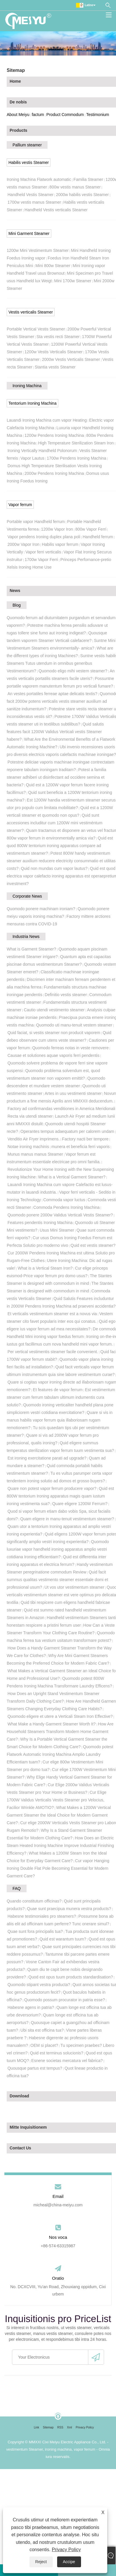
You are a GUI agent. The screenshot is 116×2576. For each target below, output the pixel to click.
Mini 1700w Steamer (73, 280)
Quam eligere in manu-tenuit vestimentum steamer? (67, 1518)
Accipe (69, 2561)
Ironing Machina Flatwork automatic (39, 179)
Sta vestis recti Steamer (58, 336)
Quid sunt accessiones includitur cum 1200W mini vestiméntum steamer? (54, 823)
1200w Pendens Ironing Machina (54, 435)
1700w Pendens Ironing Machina (76, 458)
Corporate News (27, 896)
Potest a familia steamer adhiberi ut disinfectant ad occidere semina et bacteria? (56, 777)
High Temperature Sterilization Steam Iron (76, 443)
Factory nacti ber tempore (85, 1139)
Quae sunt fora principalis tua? (35, 1931)
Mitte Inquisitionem (28, 2127)
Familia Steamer (88, 179)
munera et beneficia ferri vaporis (80, 1146)
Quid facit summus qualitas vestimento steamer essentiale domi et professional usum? (57, 1580)
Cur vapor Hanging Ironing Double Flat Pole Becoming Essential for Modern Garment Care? (58, 1868)
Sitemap (48, 2427)
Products (18, 130)
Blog (17, 605)
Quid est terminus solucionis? (56, 2053)
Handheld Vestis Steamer (31, 194)
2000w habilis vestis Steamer (82, 194)
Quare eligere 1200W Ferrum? (80, 1503)
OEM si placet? (44, 2045)
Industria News (26, 936)
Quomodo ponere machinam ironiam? (41, 908)
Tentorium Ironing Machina (32, 403)
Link (36, 2427)
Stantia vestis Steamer (55, 367)
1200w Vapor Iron (57, 529)
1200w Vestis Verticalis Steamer (53, 351)
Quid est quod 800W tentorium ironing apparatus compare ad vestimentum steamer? (60, 846)
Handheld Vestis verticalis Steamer (55, 209)
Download (19, 2096)
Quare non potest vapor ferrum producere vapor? (52, 1488)
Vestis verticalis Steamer (30, 312)
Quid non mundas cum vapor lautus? (54, 868)
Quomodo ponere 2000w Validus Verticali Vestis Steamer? (60, 1215)
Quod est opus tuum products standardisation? (70, 1977)
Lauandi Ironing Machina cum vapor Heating (47, 420)
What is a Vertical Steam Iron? (45, 1268)
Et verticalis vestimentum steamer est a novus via (52, 1313)
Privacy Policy (66, 2549)
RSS (60, 2427)
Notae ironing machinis (28, 1146)
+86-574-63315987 (58, 2245)
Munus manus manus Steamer (35, 1154)
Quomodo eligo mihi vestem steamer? (72, 671)
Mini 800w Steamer (52, 265)
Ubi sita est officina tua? (42, 2030)
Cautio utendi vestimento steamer (54, 1009)
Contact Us (20, 2148)
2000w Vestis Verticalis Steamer (71, 359)
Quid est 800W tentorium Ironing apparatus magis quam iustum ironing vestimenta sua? (60, 1496)
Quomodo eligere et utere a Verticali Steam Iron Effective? (60, 1716)
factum (38, 114)
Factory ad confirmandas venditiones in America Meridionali (61, 1108)
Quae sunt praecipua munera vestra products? (69, 1908)
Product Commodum (65, 114)
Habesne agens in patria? (31, 2007)
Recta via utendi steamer (30, 1116)
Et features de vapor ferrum (57, 1389)
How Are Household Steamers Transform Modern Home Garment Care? (60, 1731)
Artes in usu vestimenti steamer (73, 1093)
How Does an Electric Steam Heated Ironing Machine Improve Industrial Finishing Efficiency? (60, 1845)
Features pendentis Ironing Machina (40, 1222)
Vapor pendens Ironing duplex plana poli (44, 536)
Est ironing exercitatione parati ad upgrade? (47, 1458)
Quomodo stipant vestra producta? (39, 1984)
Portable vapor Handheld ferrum (36, 521)
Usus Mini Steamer (57, 1230)
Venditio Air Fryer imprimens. (34, 1139)
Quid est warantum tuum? (62, 1939)
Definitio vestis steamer (66, 994)
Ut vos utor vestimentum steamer (74, 1587)
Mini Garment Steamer (29, 233)
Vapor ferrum (20, 504)
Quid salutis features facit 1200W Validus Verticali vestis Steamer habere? (55, 732)
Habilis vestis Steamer (28, 162)
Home (15, 81)
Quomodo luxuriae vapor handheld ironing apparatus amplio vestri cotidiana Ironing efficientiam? (58, 1549)
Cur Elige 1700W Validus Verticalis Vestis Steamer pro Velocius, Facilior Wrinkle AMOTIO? (56, 1800)
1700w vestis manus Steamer (34, 202)
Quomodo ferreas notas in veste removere (70, 1047)
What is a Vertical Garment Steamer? (72, 1177)
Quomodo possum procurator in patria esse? (64, 1999)
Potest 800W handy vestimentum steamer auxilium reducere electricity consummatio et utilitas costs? (61, 861)
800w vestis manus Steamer (75, 187)
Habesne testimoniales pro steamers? (42, 1916)
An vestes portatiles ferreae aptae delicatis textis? (52, 693)
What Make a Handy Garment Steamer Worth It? (52, 1724)
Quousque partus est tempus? (35, 2068)
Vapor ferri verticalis (43, 552)
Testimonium (97, 114)
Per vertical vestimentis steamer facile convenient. (53, 1351)
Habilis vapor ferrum (60, 544)
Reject (41, 2561)
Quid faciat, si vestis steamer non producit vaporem (54, 1032)
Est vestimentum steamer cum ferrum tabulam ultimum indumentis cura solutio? (61, 1397)
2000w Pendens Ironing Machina (54, 473)
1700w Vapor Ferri (41, 559)
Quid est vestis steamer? (93, 1245)
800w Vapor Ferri (90, 529)
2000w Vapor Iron (23, 544)
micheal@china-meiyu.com (58, 2205)
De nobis (18, 102)
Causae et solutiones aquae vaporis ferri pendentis (53, 1055)
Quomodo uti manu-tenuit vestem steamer (74, 1025)
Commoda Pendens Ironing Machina (66, 1207)
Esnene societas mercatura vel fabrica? (67, 2060)
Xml (69, 2427)
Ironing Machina (27, 385)
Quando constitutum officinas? (34, 1901)
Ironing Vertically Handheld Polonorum (42, 450)
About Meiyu (18, 114)
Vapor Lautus (32, 458)
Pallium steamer (27, 145)
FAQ (17, 1888)
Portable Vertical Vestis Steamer (36, 329)
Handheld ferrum (97, 536)
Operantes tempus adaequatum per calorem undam (67, 1131)
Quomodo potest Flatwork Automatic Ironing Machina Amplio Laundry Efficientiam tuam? (60, 1754)
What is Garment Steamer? (31, 949)
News (15, 590)
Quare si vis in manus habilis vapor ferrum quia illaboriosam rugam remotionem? (60, 1420)
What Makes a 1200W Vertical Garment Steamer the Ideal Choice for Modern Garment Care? (59, 1815)
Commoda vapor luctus (64, 1199)
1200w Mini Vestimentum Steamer (37, 250)
